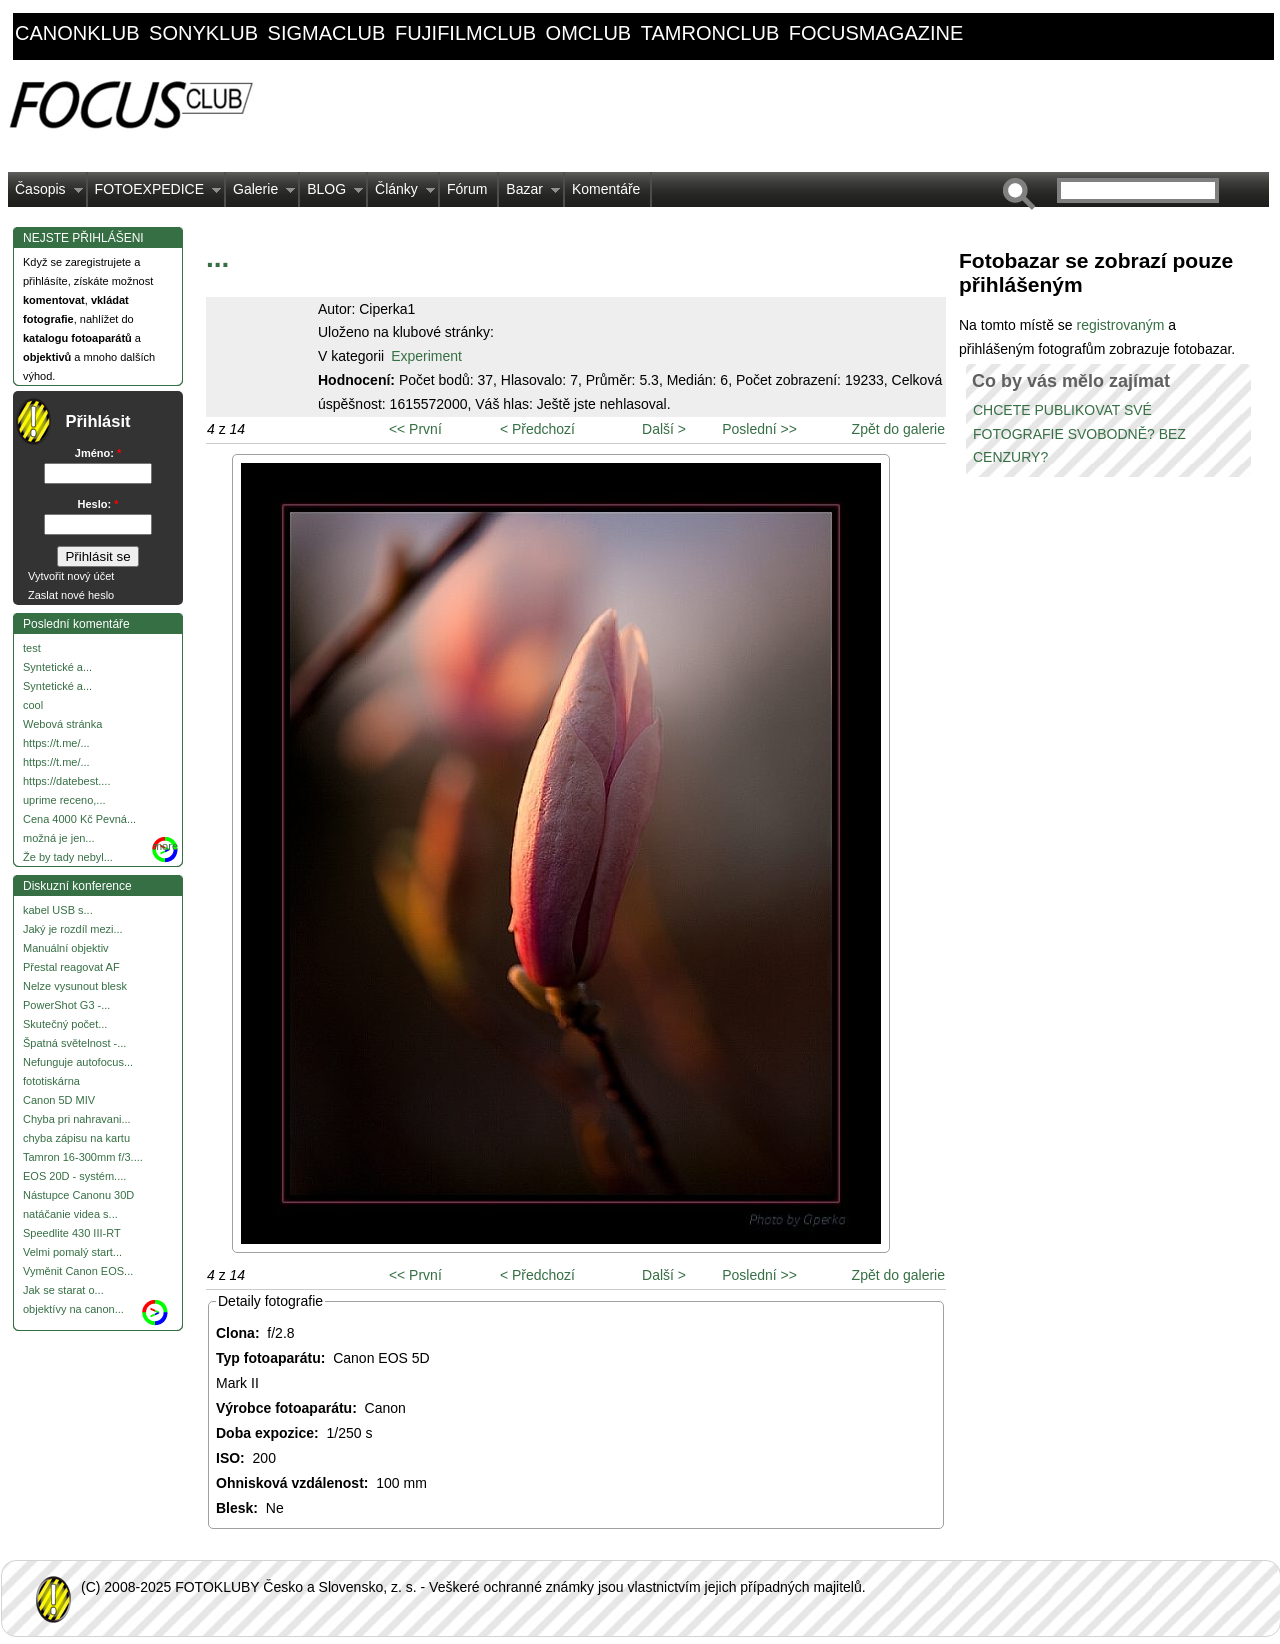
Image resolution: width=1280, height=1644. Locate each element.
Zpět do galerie (898, 429)
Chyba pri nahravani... (77, 1119)
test (32, 648)
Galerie (260, 194)
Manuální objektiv (66, 948)
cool (33, 705)
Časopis (45, 194)
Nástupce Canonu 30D (78, 1195)
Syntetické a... (57, 667)
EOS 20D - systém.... (74, 1176)
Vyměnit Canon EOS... (78, 1271)
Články (401, 194)
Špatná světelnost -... (74, 1043)
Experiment (426, 356)
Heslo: (98, 504)
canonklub (77, 33)
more (165, 846)
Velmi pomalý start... (72, 1252)
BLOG (331, 194)
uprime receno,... (64, 800)
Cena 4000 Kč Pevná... (79, 819)
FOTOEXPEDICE (154, 194)
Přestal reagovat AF (71, 967)
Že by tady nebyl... (68, 857)
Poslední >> (759, 429)
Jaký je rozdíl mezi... (73, 929)
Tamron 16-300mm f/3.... (83, 1157)
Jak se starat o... (63, 1290)
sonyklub (203, 33)
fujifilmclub (465, 33)
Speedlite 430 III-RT (72, 1233)
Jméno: (98, 453)
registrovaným (1122, 325)
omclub (589, 33)
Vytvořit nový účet (71, 576)
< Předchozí (537, 429)
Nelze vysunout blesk (75, 986)
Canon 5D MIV (59, 1100)
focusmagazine (876, 33)
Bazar (529, 194)
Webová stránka (62, 724)
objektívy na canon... (73, 1309)
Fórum (467, 189)
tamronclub (710, 33)
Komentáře (606, 189)
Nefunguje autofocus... (78, 1062)
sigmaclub (327, 33)
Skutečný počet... (65, 1024)
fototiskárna (51, 1081)
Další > (664, 429)
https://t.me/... (56, 743)
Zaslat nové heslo (71, 595)
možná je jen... (59, 838)
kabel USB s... (58, 910)
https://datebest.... (66, 781)
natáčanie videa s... (70, 1214)
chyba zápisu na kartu (76, 1138)
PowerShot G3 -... (66, 1005)
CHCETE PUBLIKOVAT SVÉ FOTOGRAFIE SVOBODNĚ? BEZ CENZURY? (1079, 434)
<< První (415, 429)
